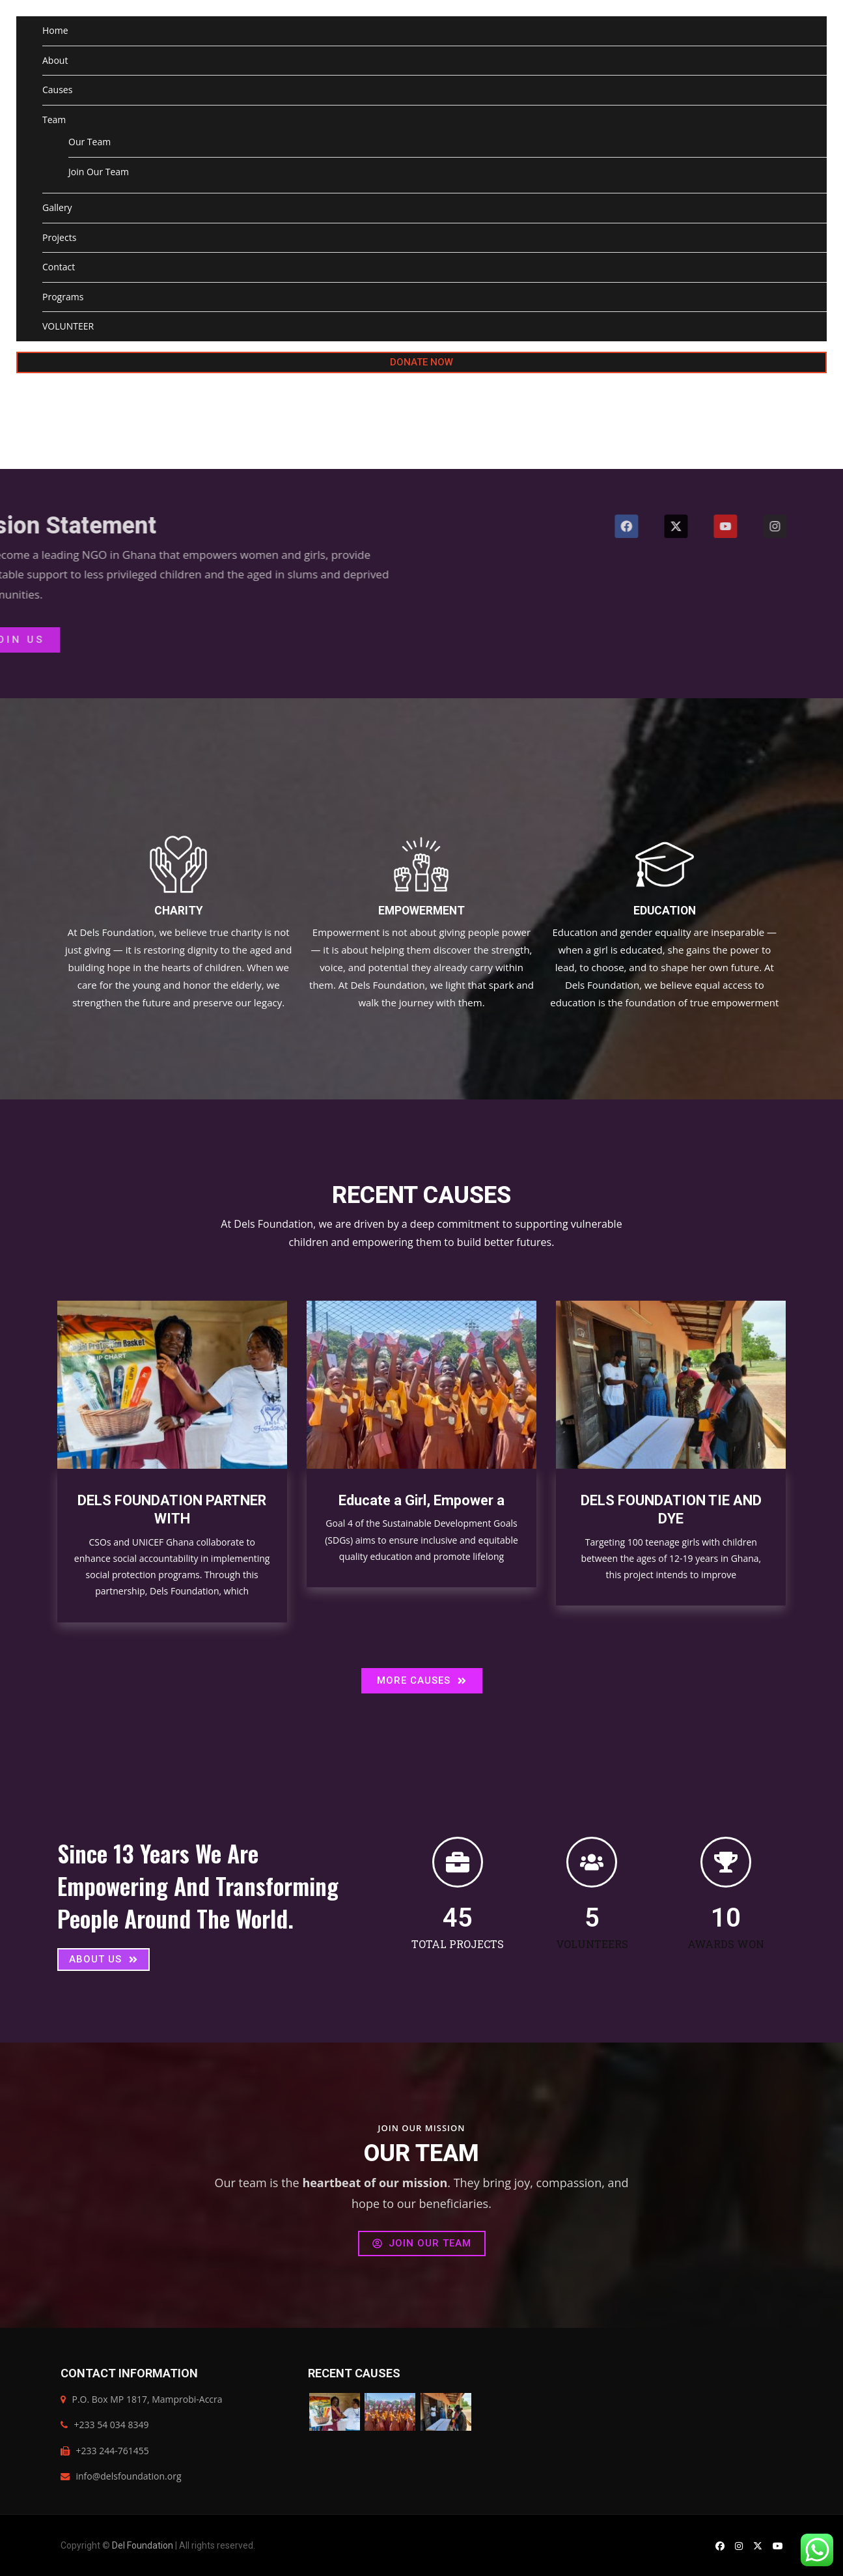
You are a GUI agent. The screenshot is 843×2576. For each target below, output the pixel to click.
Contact (58, 267)
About (55, 60)
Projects (59, 237)
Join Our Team (98, 171)
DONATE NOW (421, 362)
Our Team (89, 141)
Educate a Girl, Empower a (421, 1500)
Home (55, 30)
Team (54, 119)
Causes (57, 89)
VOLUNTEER (68, 326)
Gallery (57, 207)
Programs (62, 296)
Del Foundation (142, 2545)
